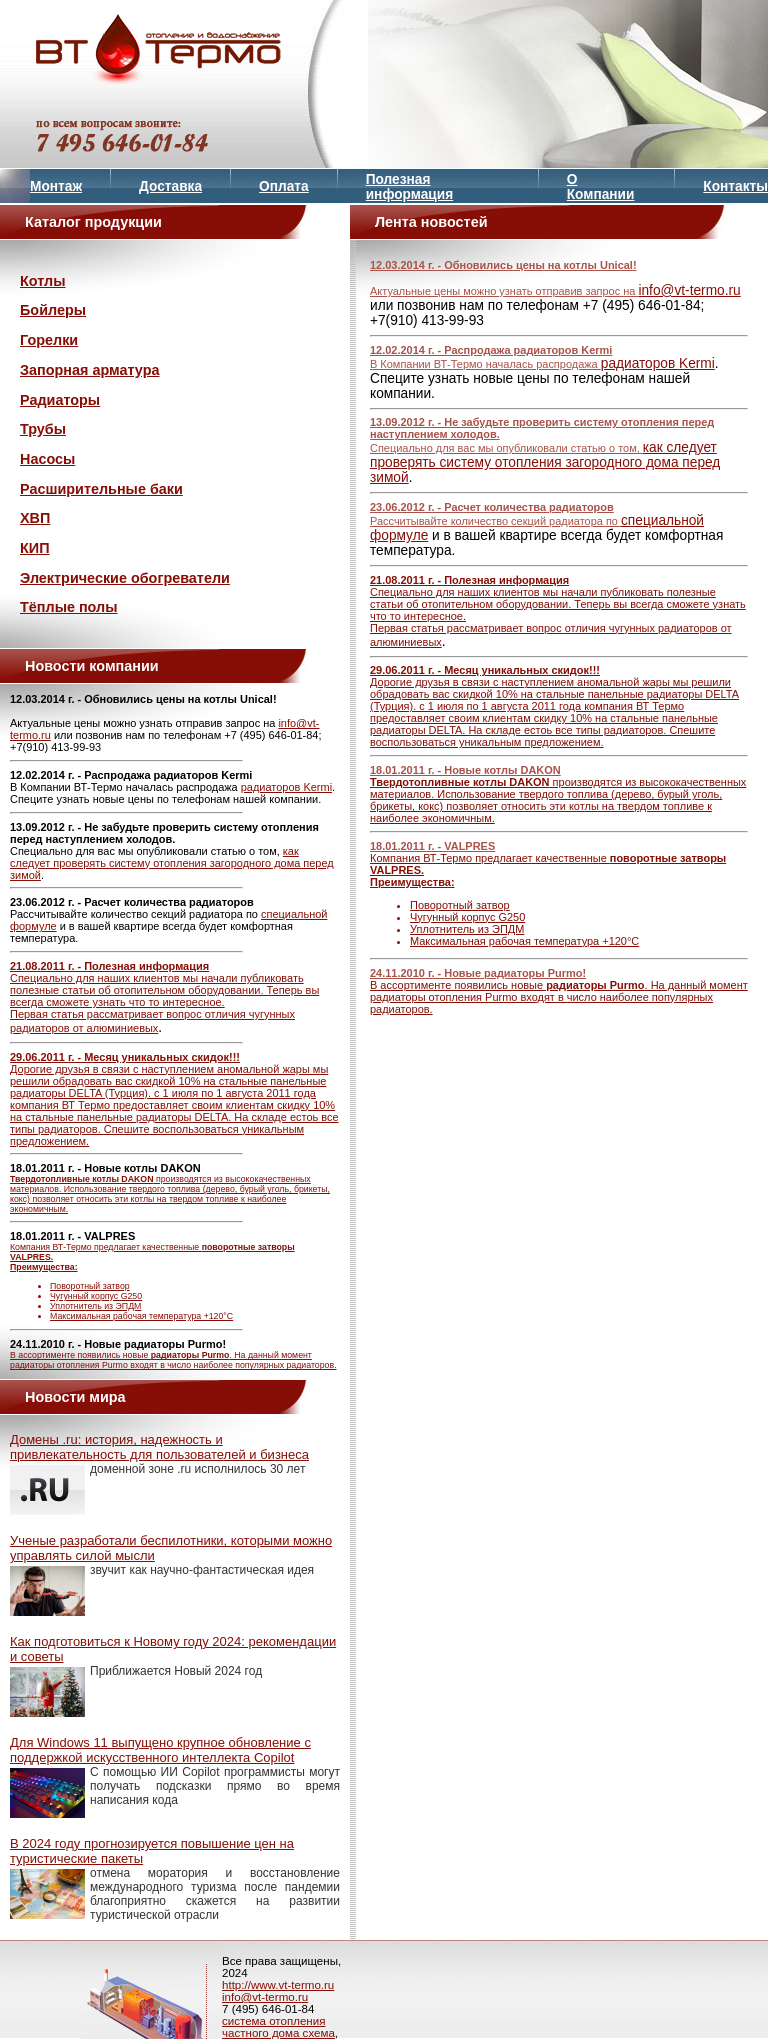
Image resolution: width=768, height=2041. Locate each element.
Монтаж (56, 186)
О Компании (601, 187)
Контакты (735, 186)
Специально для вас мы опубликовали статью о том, (506, 448)
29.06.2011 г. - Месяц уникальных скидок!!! (125, 1057)
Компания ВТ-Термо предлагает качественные (175, 1281)
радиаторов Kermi (286, 787)
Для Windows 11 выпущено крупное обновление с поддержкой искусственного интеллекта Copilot (160, 1750)
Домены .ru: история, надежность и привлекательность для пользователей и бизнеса (159, 1447)
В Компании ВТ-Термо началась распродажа (485, 364)
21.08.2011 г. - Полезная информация (109, 966)
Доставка (170, 186)
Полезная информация (410, 187)
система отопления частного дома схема (278, 2027)
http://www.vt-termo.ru (278, 1985)
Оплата (284, 186)
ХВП (35, 518)
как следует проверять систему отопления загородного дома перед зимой (172, 863)
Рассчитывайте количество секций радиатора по (495, 521)
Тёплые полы (68, 607)
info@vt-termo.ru (689, 290)
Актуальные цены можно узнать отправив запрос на (504, 291)
